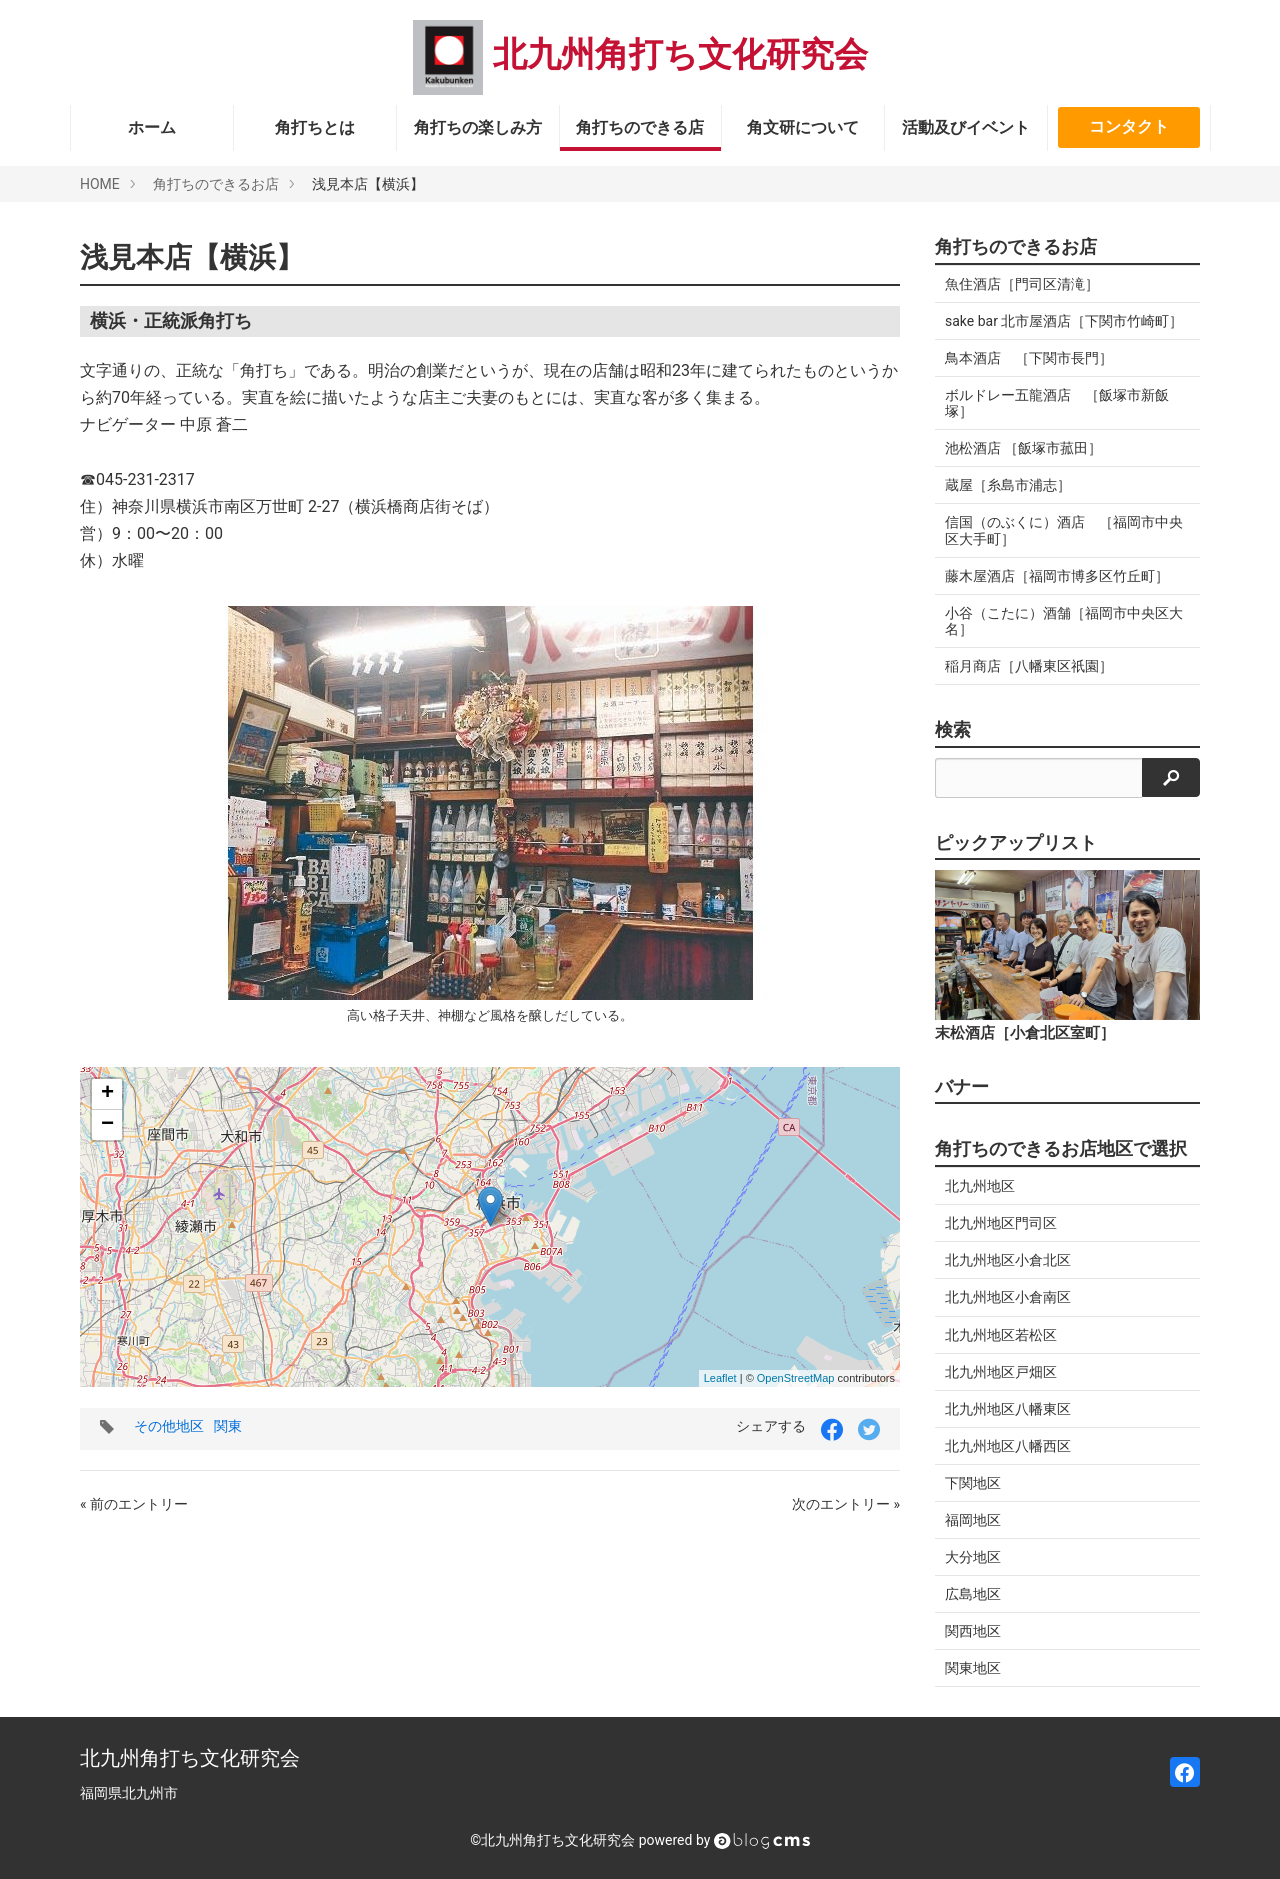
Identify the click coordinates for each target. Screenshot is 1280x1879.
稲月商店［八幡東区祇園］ (1029, 666)
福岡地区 (973, 1520)
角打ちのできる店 (640, 127)
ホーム (152, 127)
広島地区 (973, 1594)
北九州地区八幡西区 (1008, 1446)
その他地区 (169, 1426)
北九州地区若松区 (1001, 1335)
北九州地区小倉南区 (1008, 1297)
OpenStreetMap (796, 1378)
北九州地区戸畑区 (1001, 1372)
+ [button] (107, 1094)
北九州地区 (980, 1186)
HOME (100, 184)
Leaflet (720, 1378)
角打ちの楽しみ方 (478, 127)
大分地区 (973, 1557)
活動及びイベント (966, 127)
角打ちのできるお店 (216, 184)
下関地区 (973, 1483)
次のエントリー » (846, 1504)
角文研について (803, 127)
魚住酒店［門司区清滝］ (1022, 284)
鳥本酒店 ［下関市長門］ (1029, 358)
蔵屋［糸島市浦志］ (1008, 485)
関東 (228, 1426)
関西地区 (973, 1631)
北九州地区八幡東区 (1008, 1409)
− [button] (107, 1125)
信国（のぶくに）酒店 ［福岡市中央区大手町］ (1064, 530)
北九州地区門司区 (1001, 1223)
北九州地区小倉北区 (1008, 1260)
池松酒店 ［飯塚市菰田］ (1023, 448)
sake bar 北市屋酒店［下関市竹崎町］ (1064, 321)
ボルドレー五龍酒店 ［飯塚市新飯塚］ (1057, 403)
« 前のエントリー (134, 1504)
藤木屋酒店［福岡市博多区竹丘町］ (1057, 576)
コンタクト (1129, 126)
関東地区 (973, 1668)
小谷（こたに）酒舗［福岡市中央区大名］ (1064, 621)
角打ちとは (315, 127)
